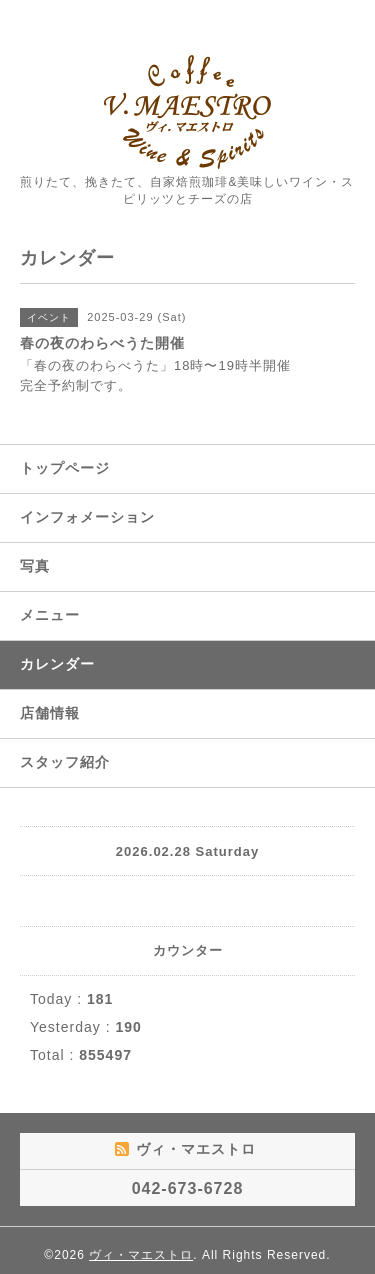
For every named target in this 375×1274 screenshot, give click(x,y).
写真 (35, 566)
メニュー (50, 615)
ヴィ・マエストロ (141, 1255)
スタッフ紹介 (65, 762)
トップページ (65, 468)
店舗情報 (50, 713)
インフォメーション (87, 517)
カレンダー (57, 664)
